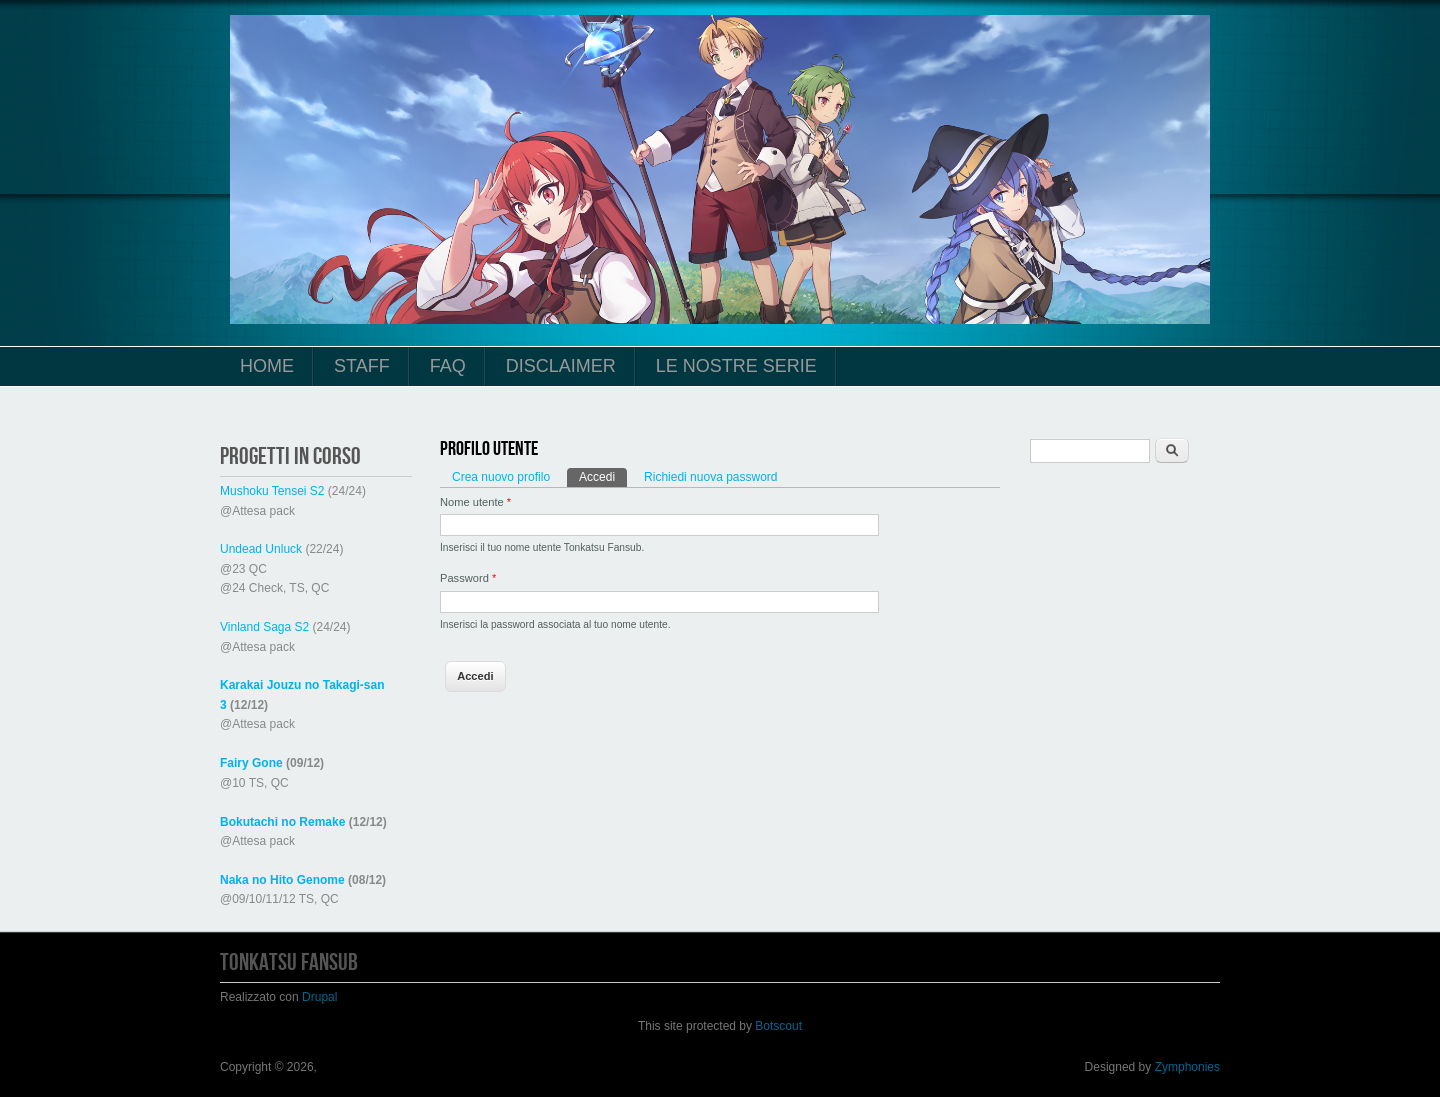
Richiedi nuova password (710, 477)
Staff (362, 366)
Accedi (603, 476)
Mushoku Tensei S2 (272, 491)
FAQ (448, 366)
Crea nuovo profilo (501, 477)
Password (468, 578)
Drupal (319, 997)
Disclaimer (561, 366)
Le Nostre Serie (736, 366)
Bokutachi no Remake (282, 822)
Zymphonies (1187, 1067)
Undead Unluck (261, 549)
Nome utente (475, 502)
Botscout (778, 1026)
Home (267, 366)
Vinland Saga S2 (264, 627)
